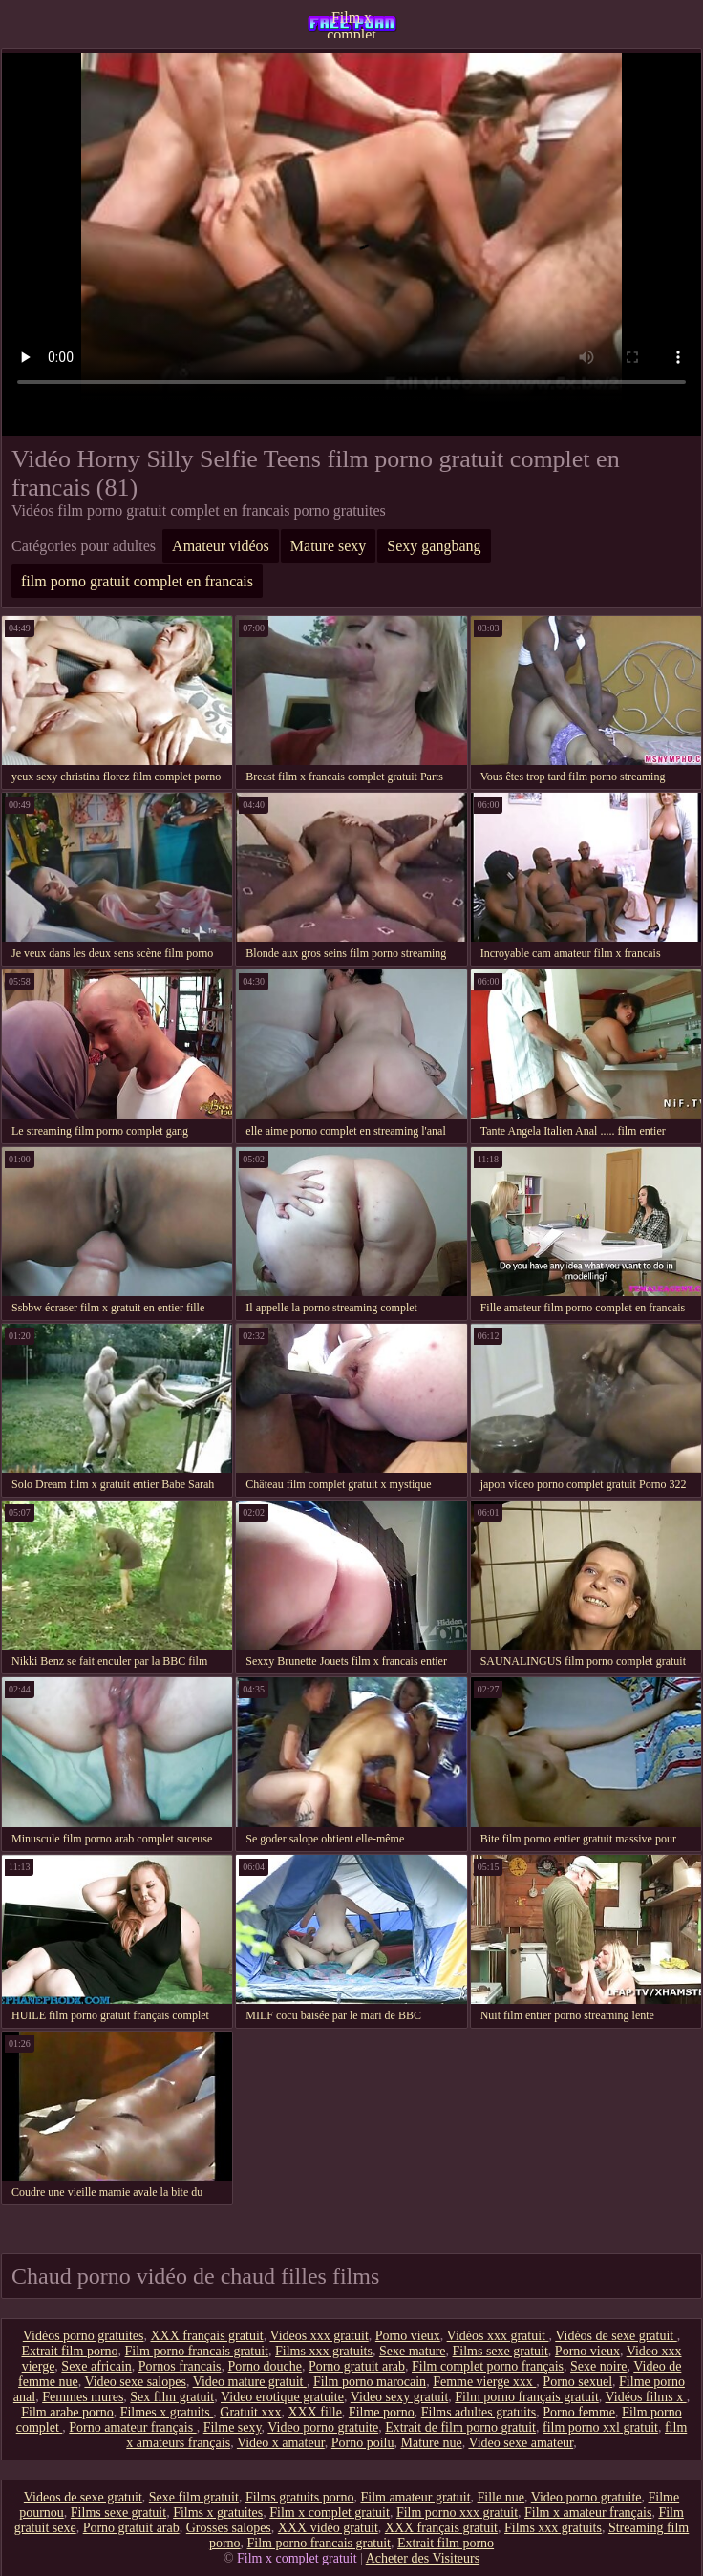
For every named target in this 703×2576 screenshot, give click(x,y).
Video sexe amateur (520, 2443)
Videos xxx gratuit (318, 2336)
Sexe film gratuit (194, 2497)
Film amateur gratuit (415, 2497)
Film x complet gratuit (351, 24)
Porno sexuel (577, 2381)
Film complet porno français (488, 2366)
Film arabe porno (67, 2412)
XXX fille (314, 2412)
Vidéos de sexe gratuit (615, 2336)
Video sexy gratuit (400, 2397)
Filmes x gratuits (167, 2412)
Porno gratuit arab (357, 2366)
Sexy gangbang (433, 546)
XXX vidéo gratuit (328, 2528)
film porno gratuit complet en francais (137, 581)
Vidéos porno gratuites (83, 2336)
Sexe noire (598, 2366)
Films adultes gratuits (479, 2412)
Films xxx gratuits (324, 2351)
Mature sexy (328, 546)
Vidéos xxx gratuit (498, 2336)
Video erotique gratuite (282, 2397)
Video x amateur (281, 2443)
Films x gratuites (218, 2512)
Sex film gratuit (172, 2397)
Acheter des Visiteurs (422, 2558)
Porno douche (265, 2366)
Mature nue (431, 2443)
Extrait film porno (69, 2351)
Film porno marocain (369, 2381)
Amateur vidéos (220, 546)
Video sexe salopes (134, 2381)
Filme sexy (232, 2427)
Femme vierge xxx (484, 2381)
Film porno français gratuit (526, 2397)
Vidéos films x (646, 2397)
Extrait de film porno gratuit (460, 2427)
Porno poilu (362, 2443)
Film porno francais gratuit (196, 2351)
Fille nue (501, 2497)
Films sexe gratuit (500, 2351)
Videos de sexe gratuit (83, 2497)
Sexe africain (96, 2366)
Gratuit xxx (250, 2412)
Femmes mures (82, 2397)
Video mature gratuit (250, 2381)
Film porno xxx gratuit (457, 2512)
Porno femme (579, 2412)
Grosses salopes (228, 2528)
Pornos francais (180, 2366)
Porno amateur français (132, 2427)
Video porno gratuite (322, 2427)
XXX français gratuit (206, 2336)
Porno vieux (407, 2336)
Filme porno (382, 2412)
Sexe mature (412, 2351)
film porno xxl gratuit (600, 2427)
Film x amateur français (587, 2512)
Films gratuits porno (299, 2497)
